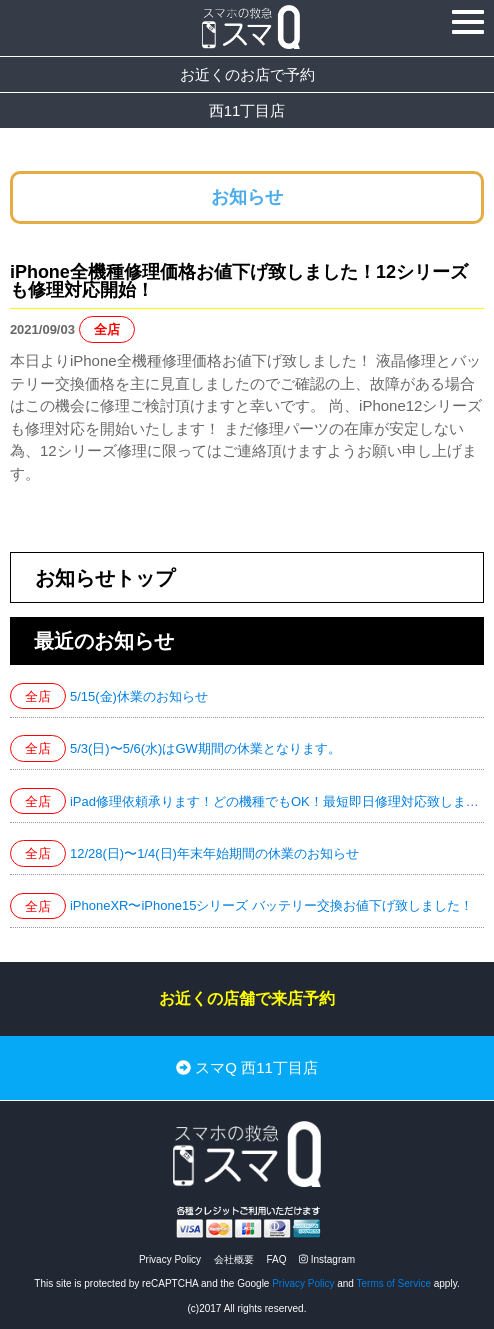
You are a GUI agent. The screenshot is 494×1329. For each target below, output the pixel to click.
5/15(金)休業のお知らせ (139, 696)
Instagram (327, 1259)
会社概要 (234, 1259)
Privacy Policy (170, 1259)
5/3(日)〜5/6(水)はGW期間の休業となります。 (205, 748)
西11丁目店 (247, 110)
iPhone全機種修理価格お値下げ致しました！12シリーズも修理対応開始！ (239, 281)
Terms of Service (394, 1283)
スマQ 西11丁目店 (247, 1067)
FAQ (276, 1259)
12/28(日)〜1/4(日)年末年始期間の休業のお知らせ (214, 853)
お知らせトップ (105, 578)
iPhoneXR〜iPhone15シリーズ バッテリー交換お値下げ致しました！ (271, 905)
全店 (107, 329)
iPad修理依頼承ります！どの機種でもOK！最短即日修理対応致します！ (281, 801)
